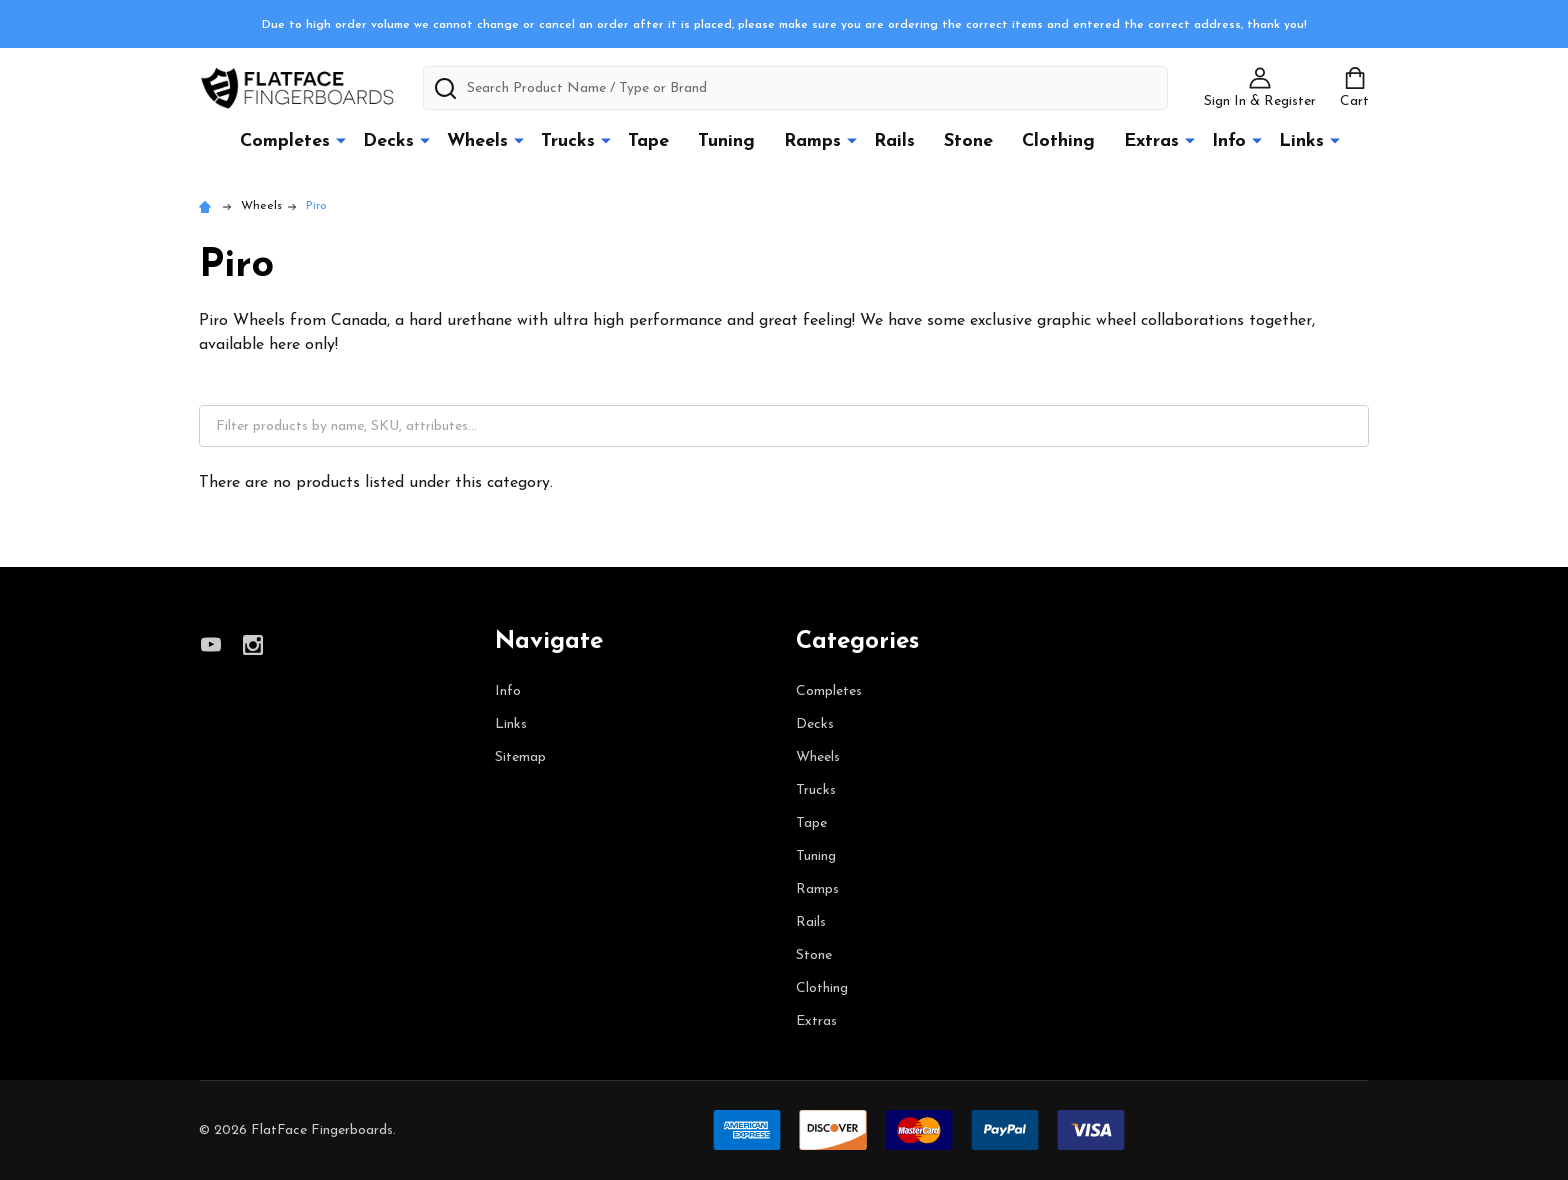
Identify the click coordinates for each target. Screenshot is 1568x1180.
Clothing (1058, 141)
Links (1301, 141)
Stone (968, 141)
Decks (388, 141)
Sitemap (520, 757)
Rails (894, 141)
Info (1229, 141)
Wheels (477, 141)
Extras (1151, 141)
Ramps (812, 141)
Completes (285, 141)
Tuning (726, 141)
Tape (648, 141)
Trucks (568, 141)
